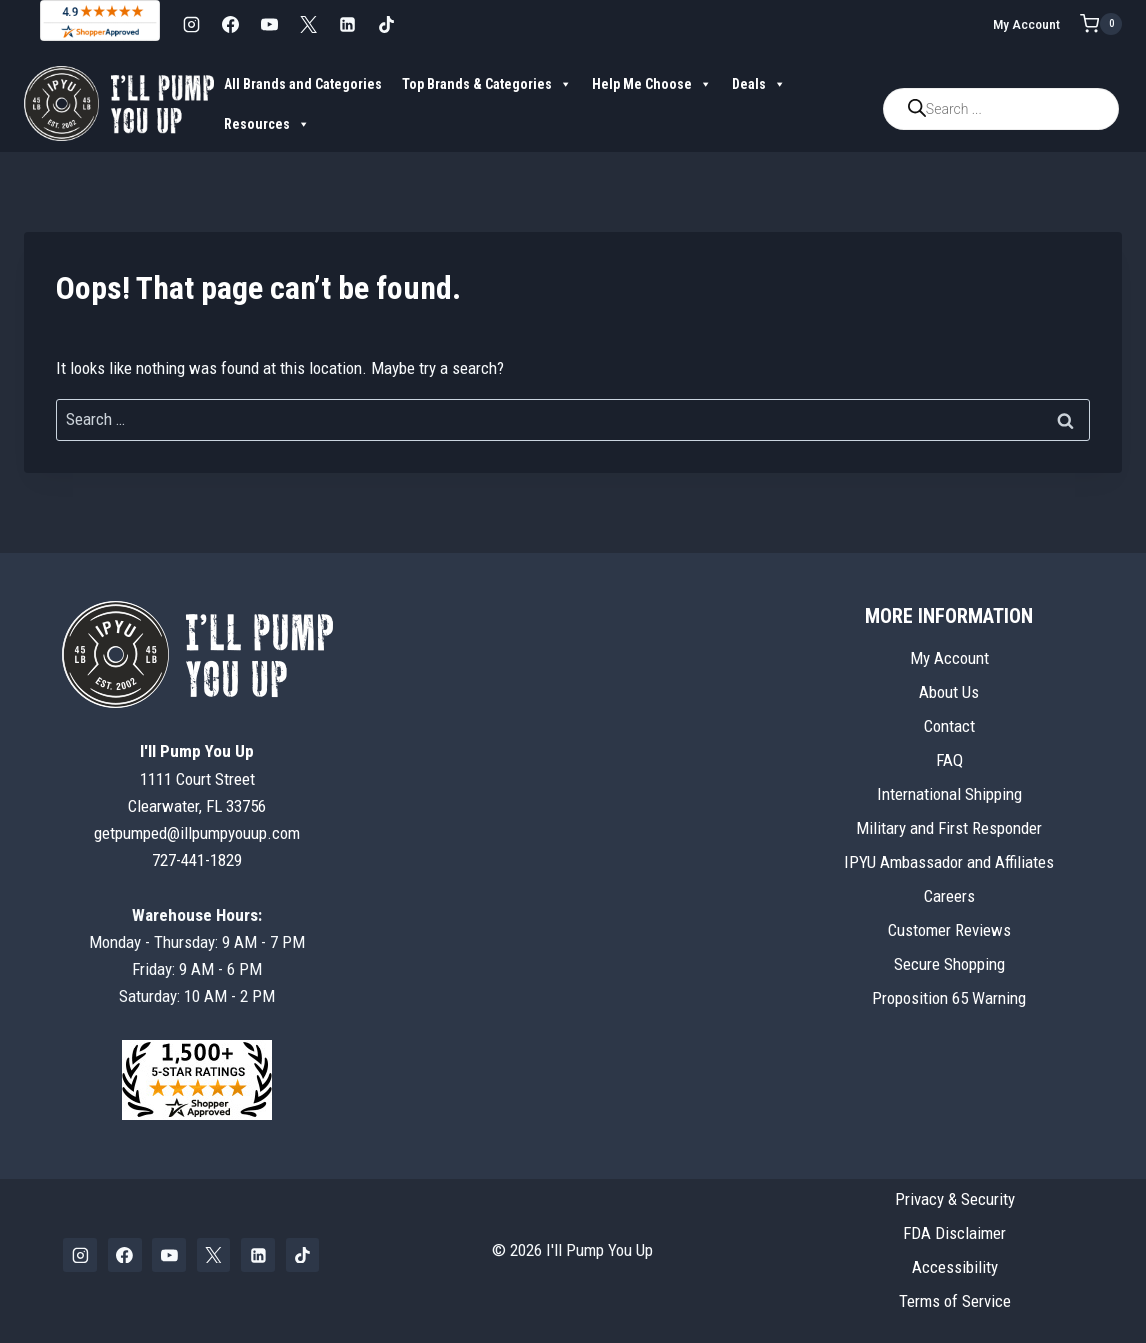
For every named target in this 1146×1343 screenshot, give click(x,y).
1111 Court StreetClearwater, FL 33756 (197, 778)
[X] (308, 24)
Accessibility (955, 1267)
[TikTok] (386, 24)
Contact (949, 726)
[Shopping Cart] (1101, 24)
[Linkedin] (347, 24)
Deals (759, 84)
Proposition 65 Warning (949, 998)
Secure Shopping (949, 964)
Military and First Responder (949, 828)
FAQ (949, 760)
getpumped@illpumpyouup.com (197, 833)
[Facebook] (230, 24)
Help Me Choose (652, 84)
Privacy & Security (955, 1199)
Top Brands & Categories (487, 84)
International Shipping (949, 794)
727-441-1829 (197, 860)
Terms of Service (955, 1301)
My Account (1026, 24)
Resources (267, 124)
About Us (949, 692)
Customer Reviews (949, 930)
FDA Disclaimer (954, 1233)
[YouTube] (269, 24)
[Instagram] (191, 24)
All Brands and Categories (303, 84)
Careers (949, 896)
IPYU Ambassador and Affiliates (949, 862)
